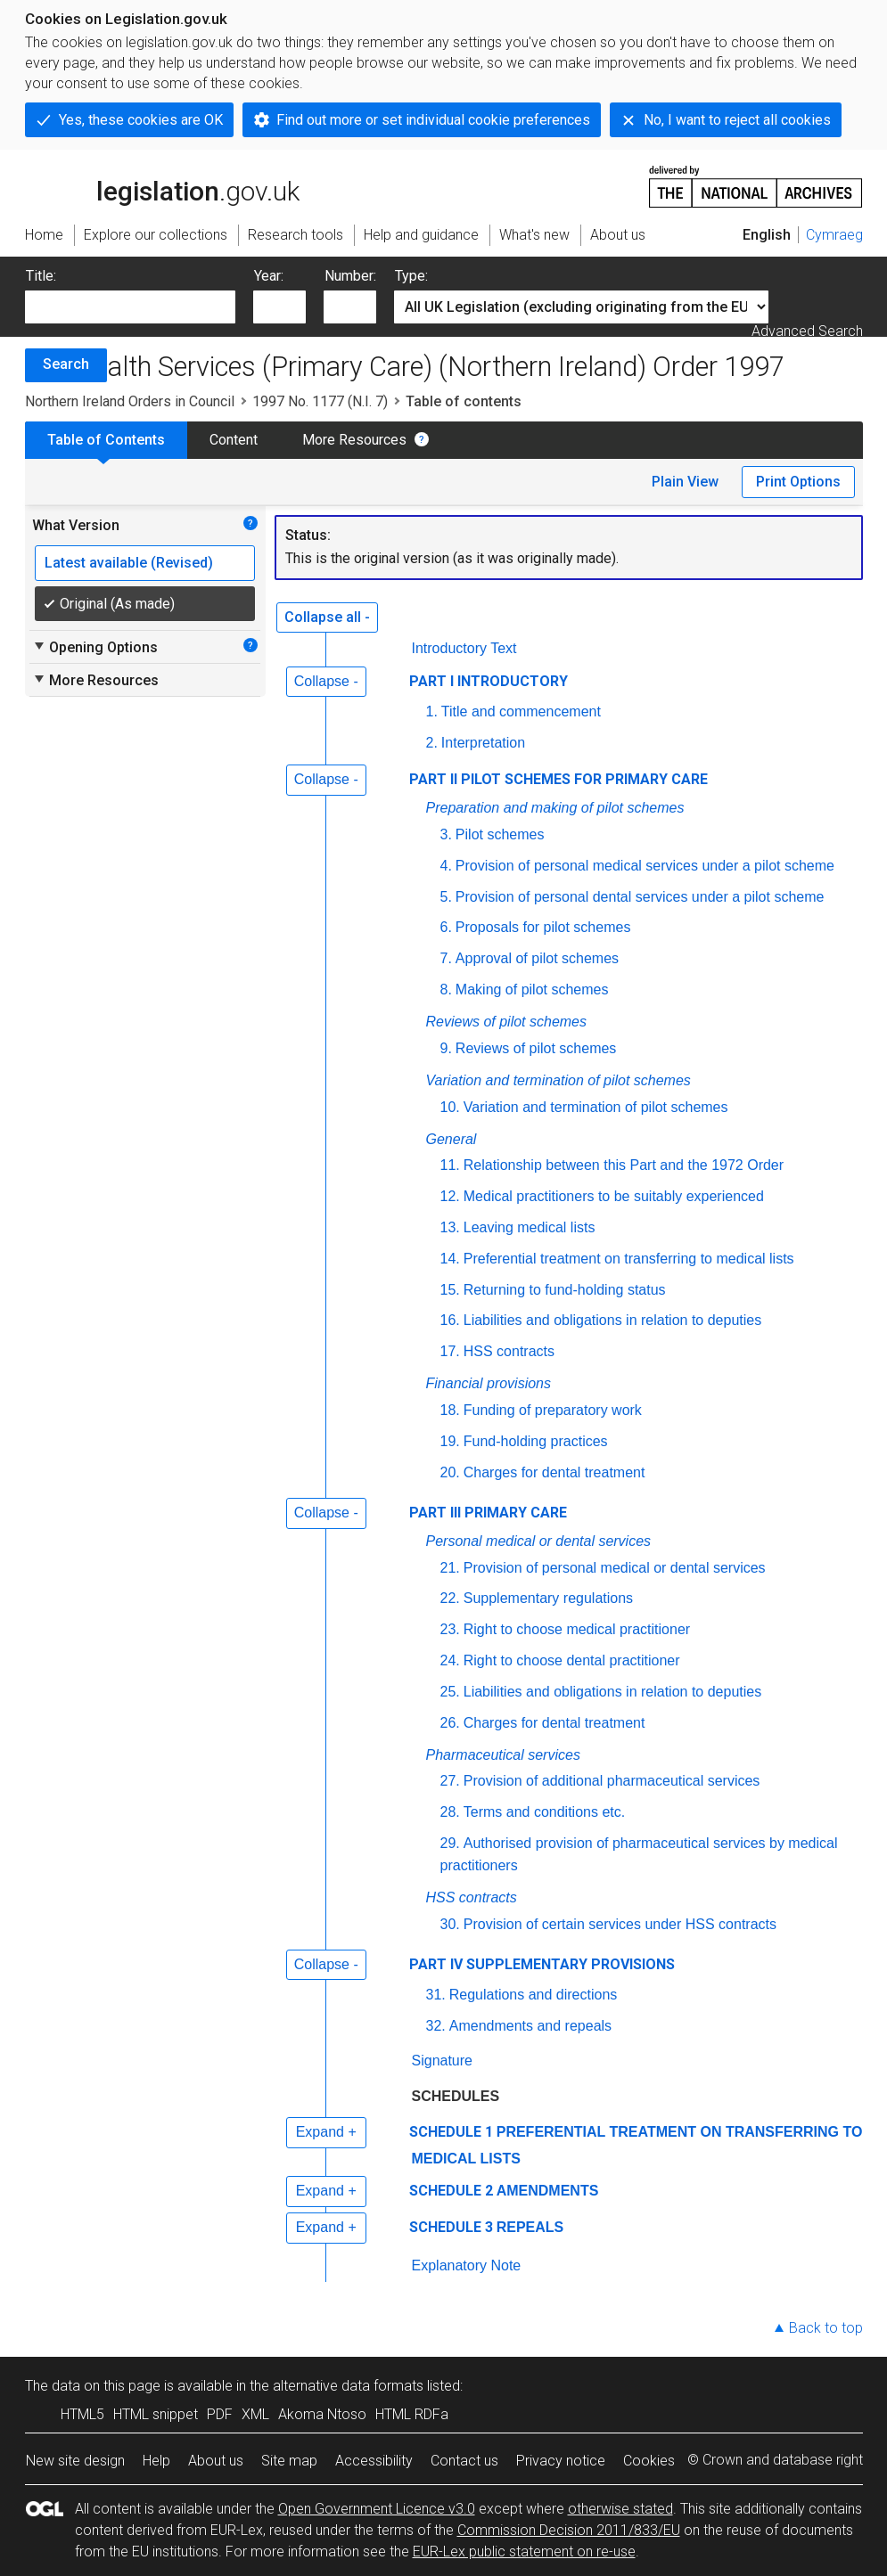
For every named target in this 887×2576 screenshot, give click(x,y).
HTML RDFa (411, 2414)
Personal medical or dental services (539, 1541)
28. (450, 1812)
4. (446, 865)
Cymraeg (834, 234)
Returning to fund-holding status (565, 1289)
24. (450, 1660)
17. (450, 1351)
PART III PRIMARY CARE (488, 1512)
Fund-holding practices (536, 1441)
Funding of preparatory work (553, 1410)
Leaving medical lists (529, 1227)
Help (156, 2460)
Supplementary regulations (548, 1598)
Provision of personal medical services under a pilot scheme (645, 865)
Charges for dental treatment (554, 1472)
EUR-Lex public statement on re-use (524, 2551)
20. (450, 1472)
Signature (442, 2060)
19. (450, 1441)
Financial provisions (489, 1383)
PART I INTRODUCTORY (488, 681)
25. (450, 1691)
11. (450, 1165)
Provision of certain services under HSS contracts (620, 1924)
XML (255, 2414)
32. (436, 2025)
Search (66, 364)
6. (446, 927)
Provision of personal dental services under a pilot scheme (640, 896)
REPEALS (530, 2227)
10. (450, 1107)
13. (450, 1227)
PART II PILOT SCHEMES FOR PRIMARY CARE (558, 779)
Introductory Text (464, 648)
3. (446, 834)
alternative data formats (348, 2385)
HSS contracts (509, 1351)
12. (450, 1196)
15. (450, 1289)
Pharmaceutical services (503, 1754)
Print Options (798, 481)
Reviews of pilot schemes (506, 1021)
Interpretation (483, 742)
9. (446, 1048)
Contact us (464, 2460)
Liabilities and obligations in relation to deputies (612, 1320)
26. (450, 1722)
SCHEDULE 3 (451, 2227)
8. (446, 989)
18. (450, 1410)
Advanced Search (807, 331)
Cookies (649, 2460)
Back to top (826, 2327)
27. (450, 1780)
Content (233, 439)
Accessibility (374, 2460)
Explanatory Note (467, 2265)
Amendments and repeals (530, 2025)
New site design (75, 2460)
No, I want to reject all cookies (737, 119)
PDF (220, 2414)
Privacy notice (560, 2460)
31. (436, 1994)
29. (450, 1843)
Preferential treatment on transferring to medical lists (629, 1258)
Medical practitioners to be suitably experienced (614, 1196)
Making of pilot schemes (532, 989)
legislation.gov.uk (162, 185)
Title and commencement (521, 711)
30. (450, 1924)
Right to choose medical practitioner (577, 1629)
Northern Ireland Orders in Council (129, 401)
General (451, 1139)
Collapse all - (327, 617)
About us (215, 2460)
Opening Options (95, 647)
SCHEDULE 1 (451, 2131)
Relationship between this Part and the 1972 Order (624, 1165)
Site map (289, 2460)
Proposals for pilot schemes (543, 927)
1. (432, 711)
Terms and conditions (546, 1812)
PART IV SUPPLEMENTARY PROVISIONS (542, 1964)
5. (446, 896)
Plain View (685, 481)
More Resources (354, 439)
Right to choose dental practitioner (572, 1660)
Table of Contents (106, 439)
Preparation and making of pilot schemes (555, 807)
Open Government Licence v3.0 (376, 2508)
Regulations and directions (533, 1994)
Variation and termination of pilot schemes (558, 1080)
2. (432, 742)
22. (450, 1598)
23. (450, 1629)
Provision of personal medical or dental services (615, 1567)
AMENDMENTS (548, 2190)
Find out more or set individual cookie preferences (433, 119)
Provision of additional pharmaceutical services (612, 1780)
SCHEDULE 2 (451, 2190)
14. (450, 1258)
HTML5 (82, 2414)
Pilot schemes (500, 834)
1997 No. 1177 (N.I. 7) (320, 401)
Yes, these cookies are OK (141, 119)
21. (450, 1567)
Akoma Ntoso (322, 2414)
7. (446, 958)
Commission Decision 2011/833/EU (568, 2530)
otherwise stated (620, 2508)
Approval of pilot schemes (537, 958)
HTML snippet (155, 2414)
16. (450, 1320)
